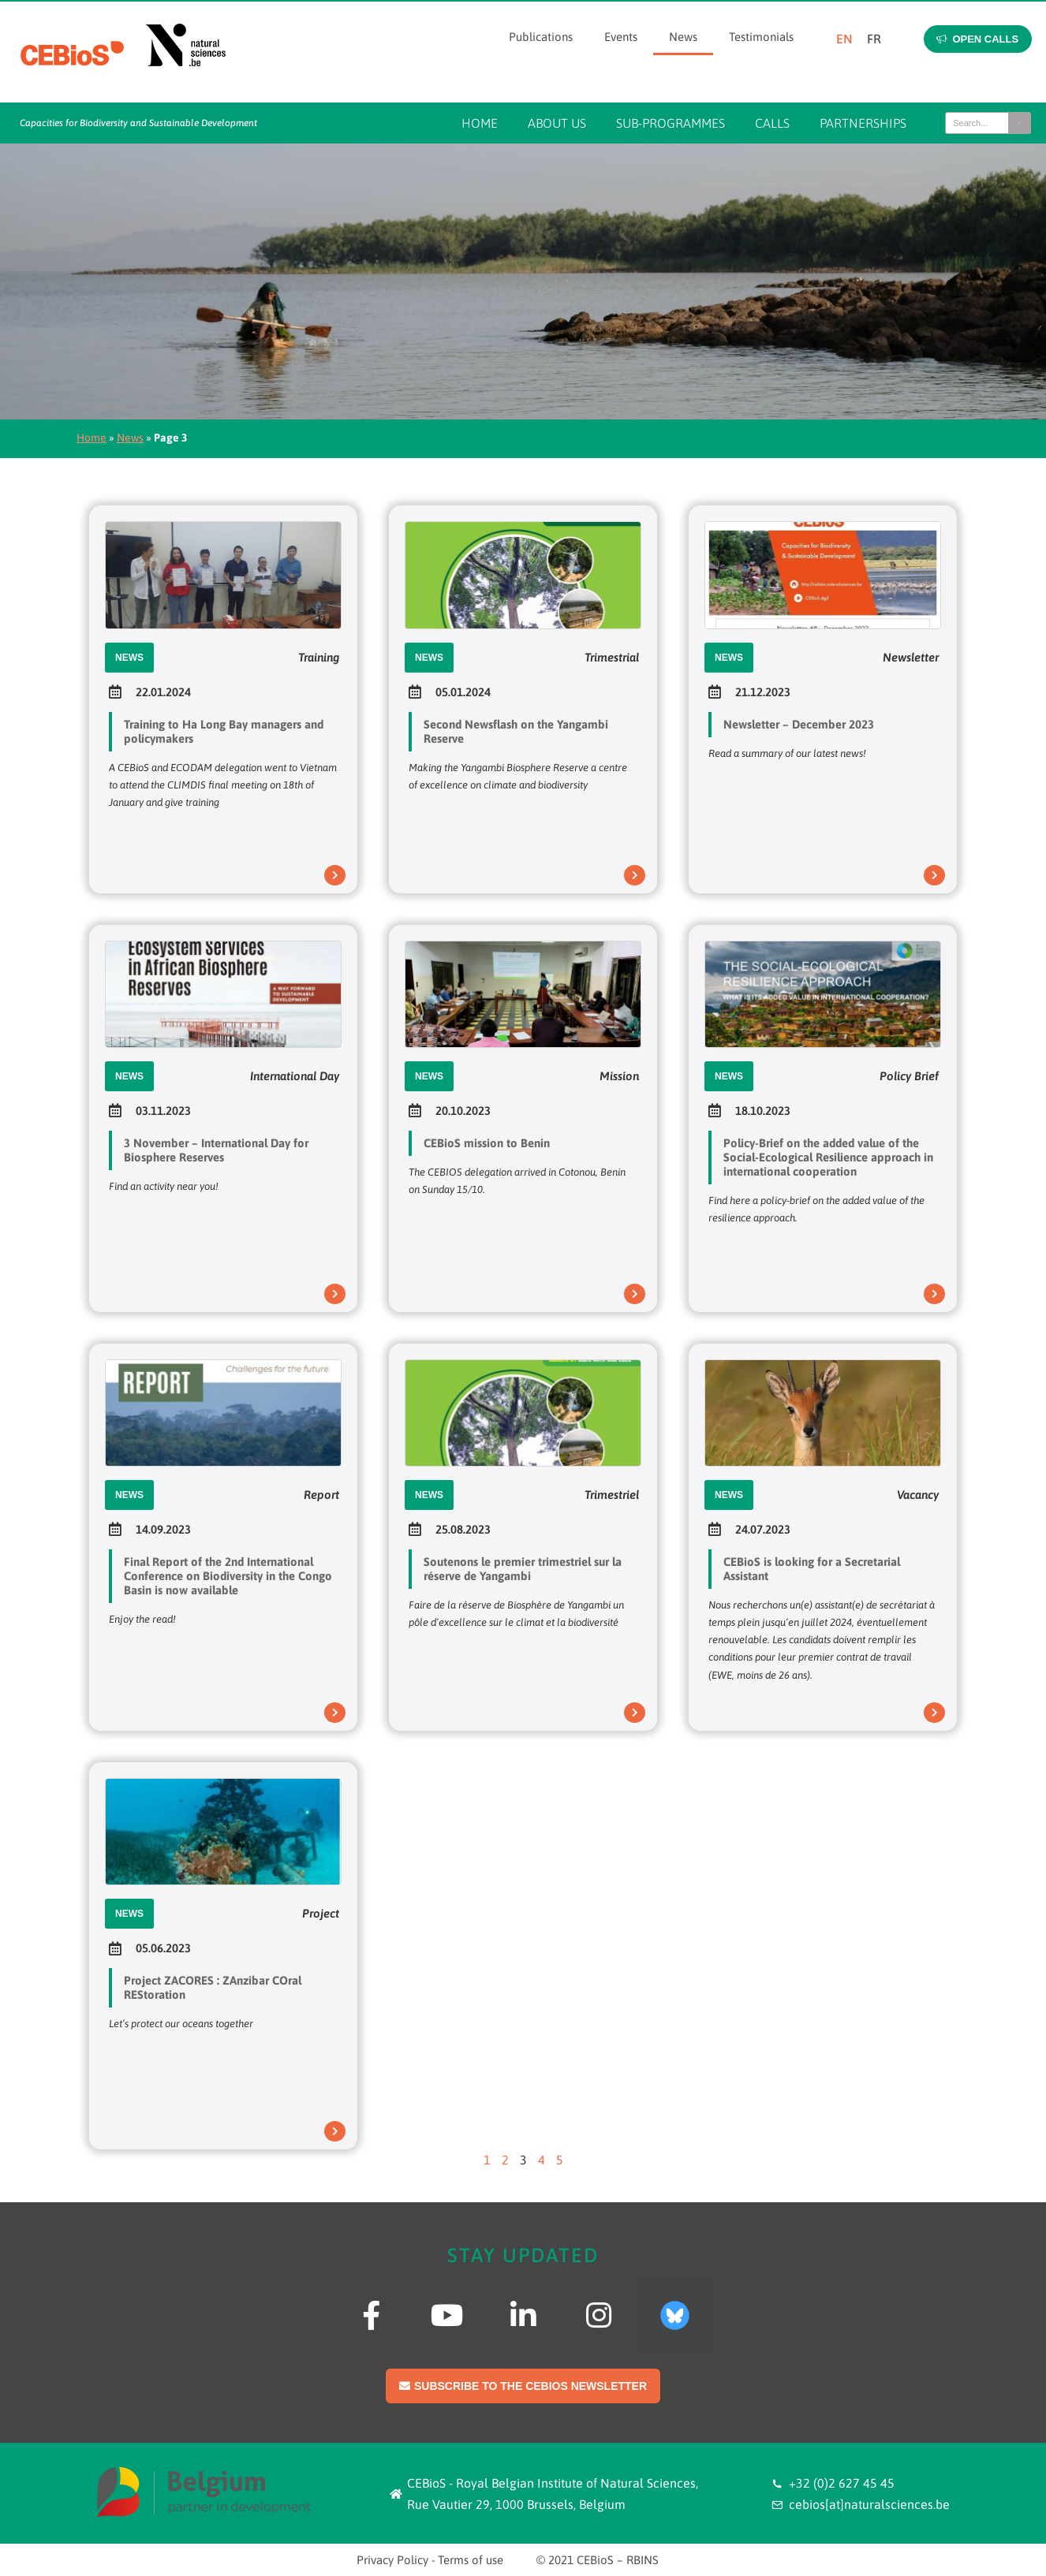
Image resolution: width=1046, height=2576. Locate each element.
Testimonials (761, 36)
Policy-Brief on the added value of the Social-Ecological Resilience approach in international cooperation (828, 1157)
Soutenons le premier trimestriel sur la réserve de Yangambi (523, 1569)
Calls (772, 123)
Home (479, 123)
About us (557, 123)
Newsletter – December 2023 (798, 724)
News (683, 36)
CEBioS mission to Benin (487, 1143)
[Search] (1019, 123)
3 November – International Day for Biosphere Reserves (216, 1150)
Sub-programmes (670, 123)
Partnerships (863, 123)
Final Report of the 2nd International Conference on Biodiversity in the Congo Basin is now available (228, 1576)
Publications (541, 36)
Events (620, 36)
